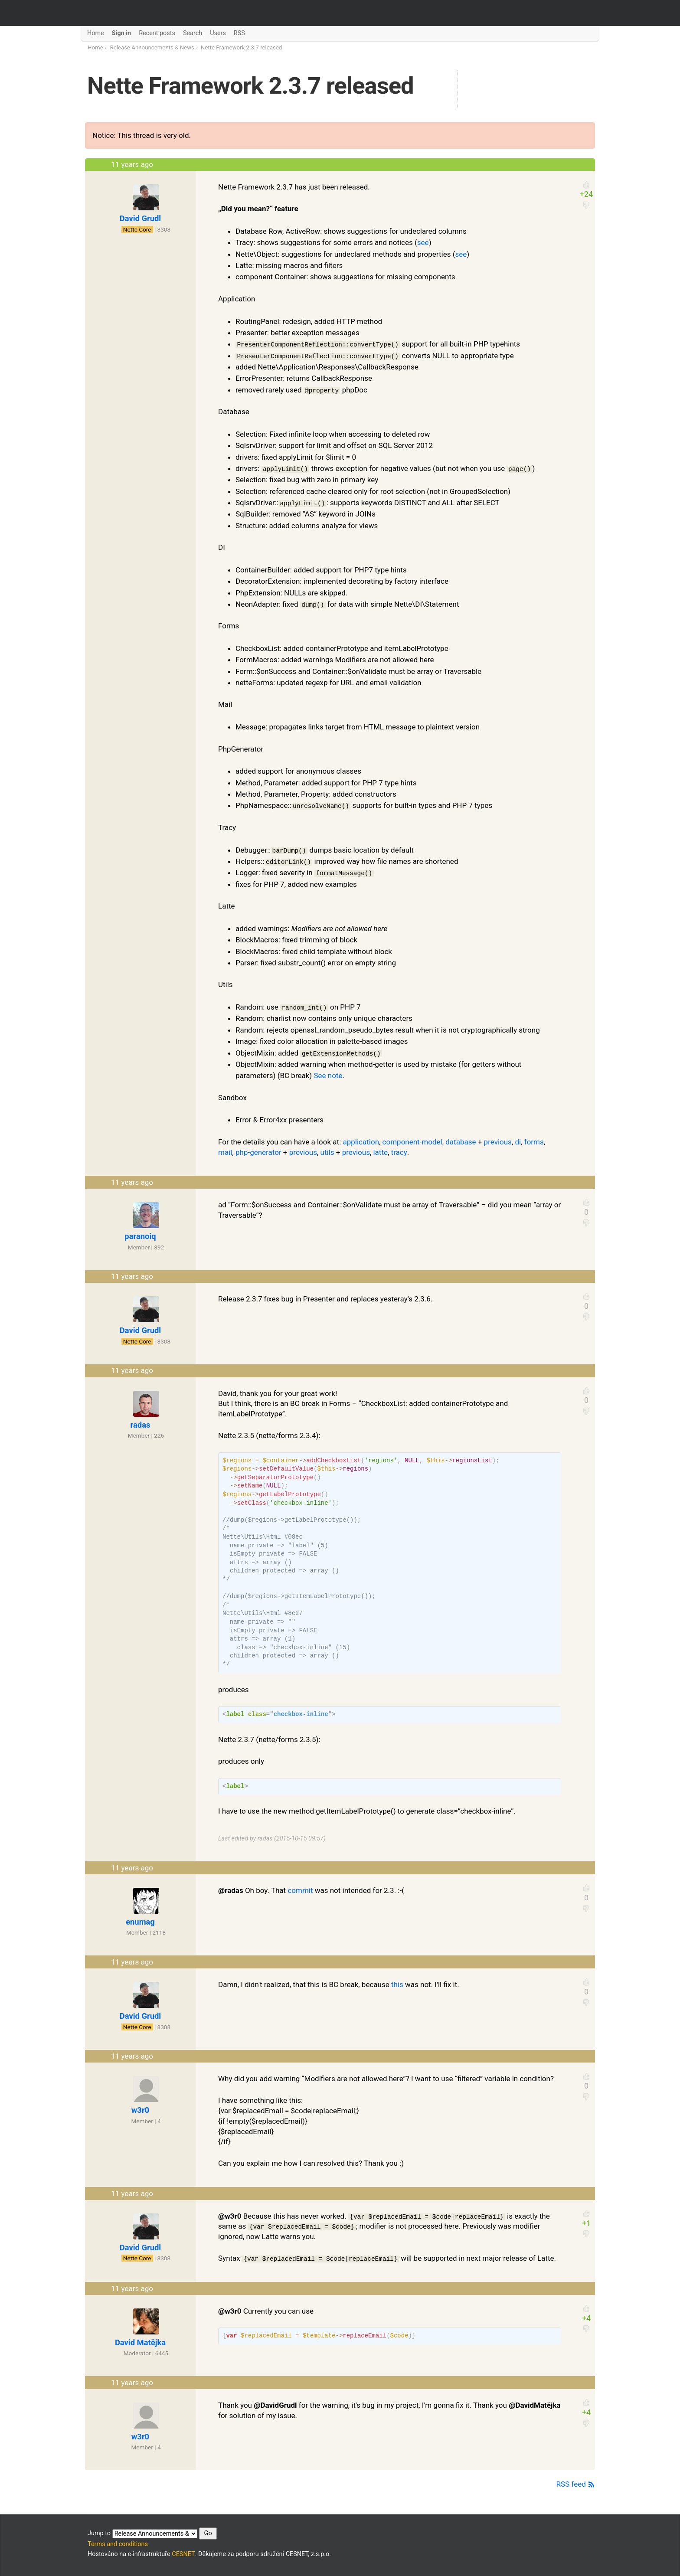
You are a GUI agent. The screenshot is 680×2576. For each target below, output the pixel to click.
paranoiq (140, 1236)
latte (380, 1152)
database (460, 1142)
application (361, 1142)
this (397, 1984)
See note (328, 1075)
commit (300, 1890)
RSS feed (575, 2484)
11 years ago (132, 164)
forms (534, 1142)
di (518, 1142)
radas (140, 1424)
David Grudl (140, 218)
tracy (399, 1152)
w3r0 (140, 2110)
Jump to (152, 2533)
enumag (140, 1921)
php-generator (258, 1152)
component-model (412, 1142)
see (423, 242)
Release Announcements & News (152, 47)
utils (327, 1152)
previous (498, 1142)
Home (95, 47)
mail (225, 1152)
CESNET (183, 2554)
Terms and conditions (118, 2544)
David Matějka (140, 2342)
